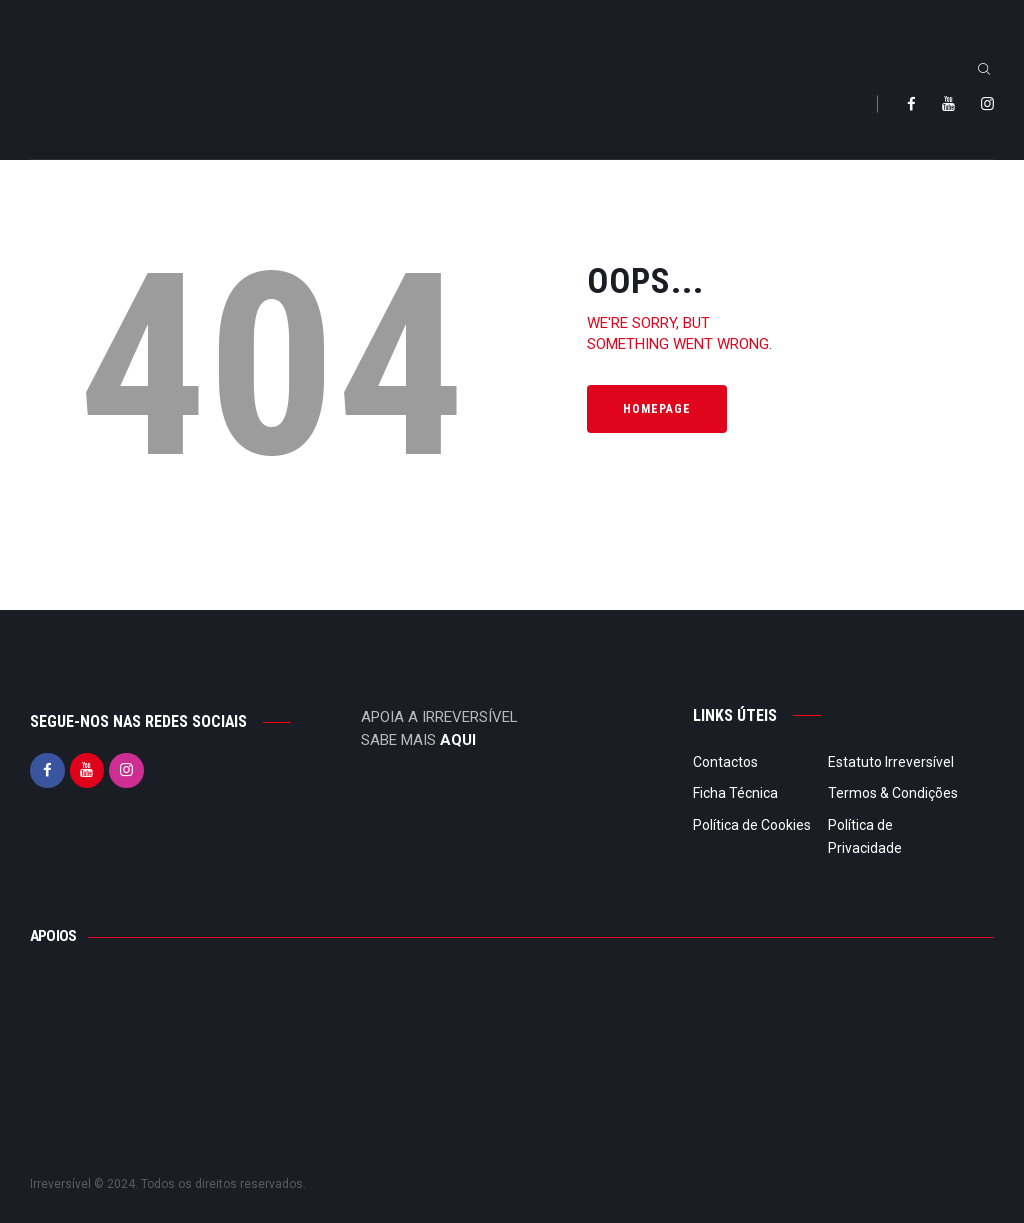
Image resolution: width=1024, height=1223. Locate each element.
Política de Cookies (752, 825)
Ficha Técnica (735, 793)
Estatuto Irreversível (891, 762)
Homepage (657, 409)
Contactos (725, 762)
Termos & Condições (893, 793)
